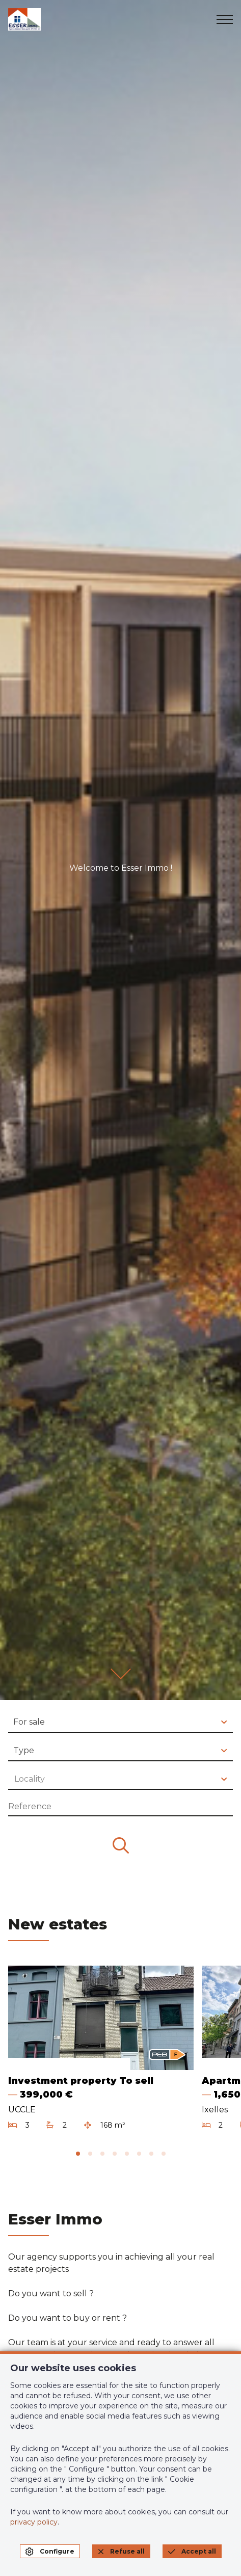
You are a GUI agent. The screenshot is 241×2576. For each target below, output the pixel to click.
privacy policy (34, 2522)
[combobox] (120, 1722)
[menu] (225, 19)
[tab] (78, 2153)
